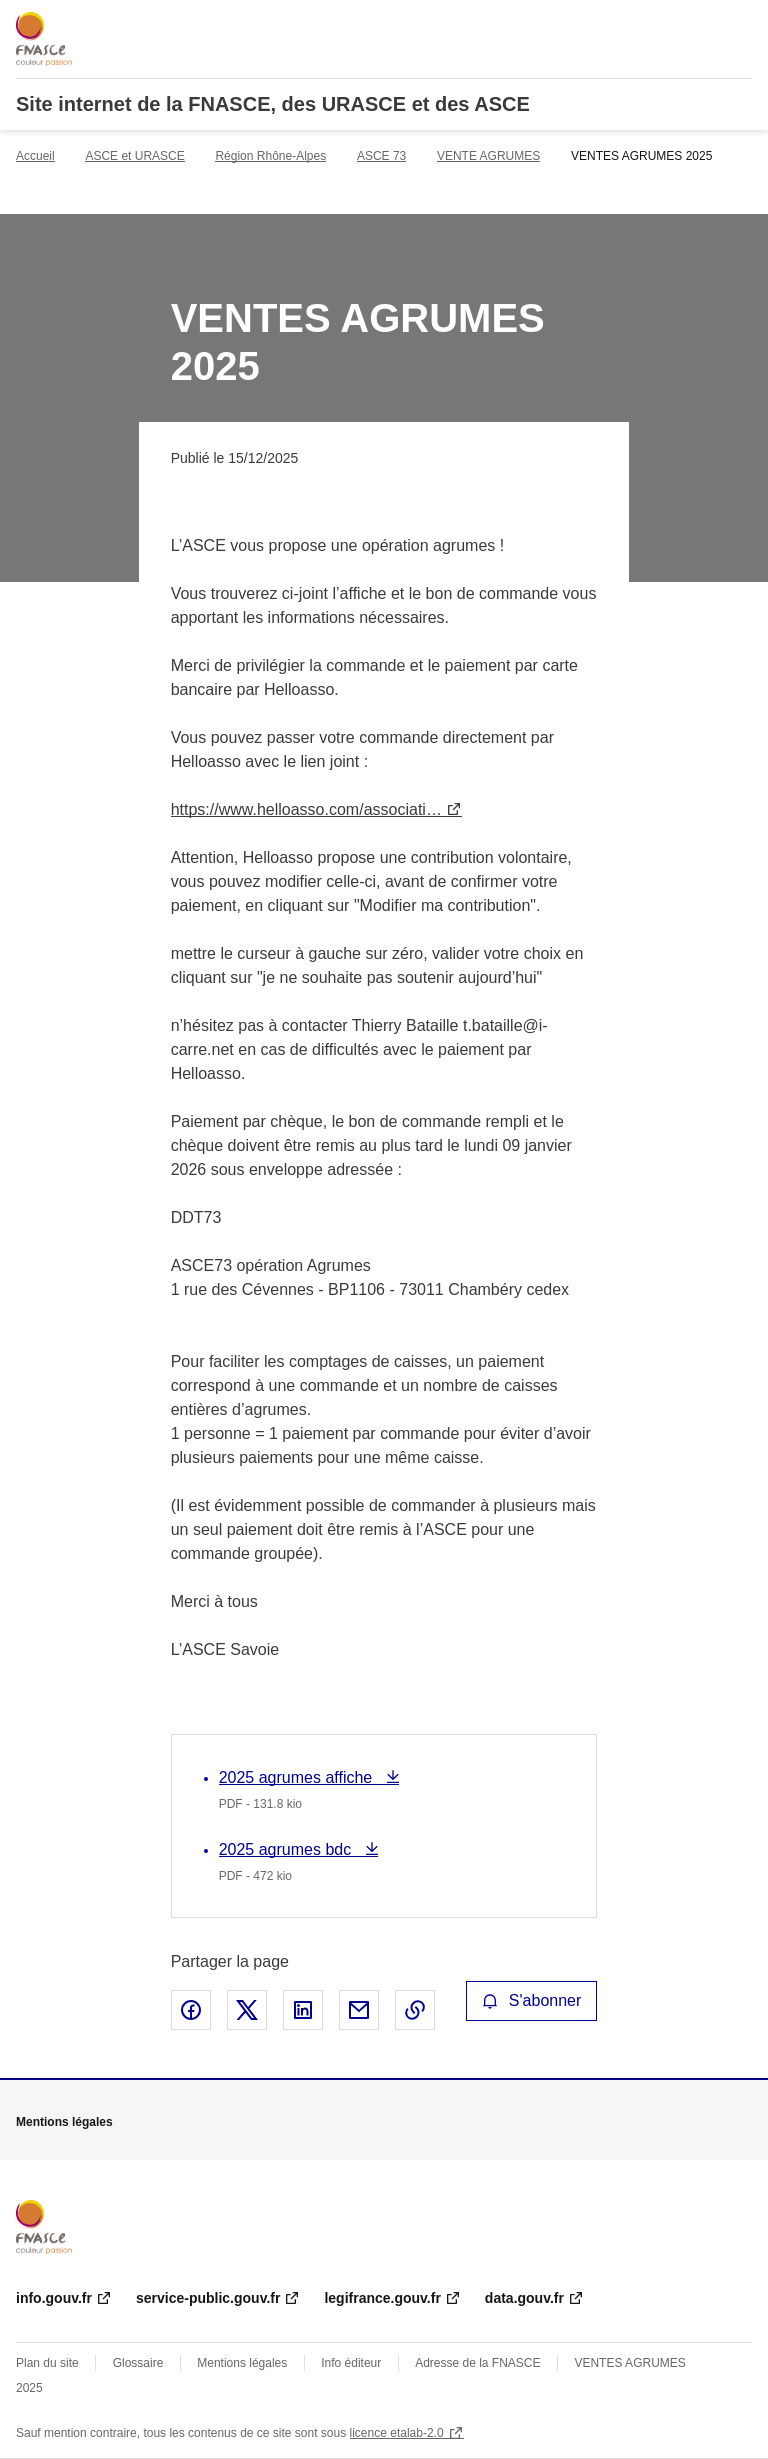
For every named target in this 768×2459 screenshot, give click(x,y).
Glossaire (138, 2363)
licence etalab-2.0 (397, 2433)
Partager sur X (247, 2010)
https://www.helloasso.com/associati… (306, 809)
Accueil (35, 156)
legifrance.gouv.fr (382, 2298)
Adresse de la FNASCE (477, 2363)
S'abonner (532, 2000)
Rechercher (700, 24)
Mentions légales (242, 2363)
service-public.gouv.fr (208, 2298)
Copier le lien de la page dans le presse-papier (415, 2010)
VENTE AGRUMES (488, 156)
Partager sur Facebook (191, 2010)
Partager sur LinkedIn (303, 2010)
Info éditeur (351, 2363)
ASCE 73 (381, 156)
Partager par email (359, 2010)
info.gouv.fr (54, 2298)
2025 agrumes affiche (298, 1777)
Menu (740, 24)
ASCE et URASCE (134, 156)
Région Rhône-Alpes (270, 156)
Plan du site (47, 2363)
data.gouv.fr (524, 2298)
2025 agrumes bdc (287, 1849)
